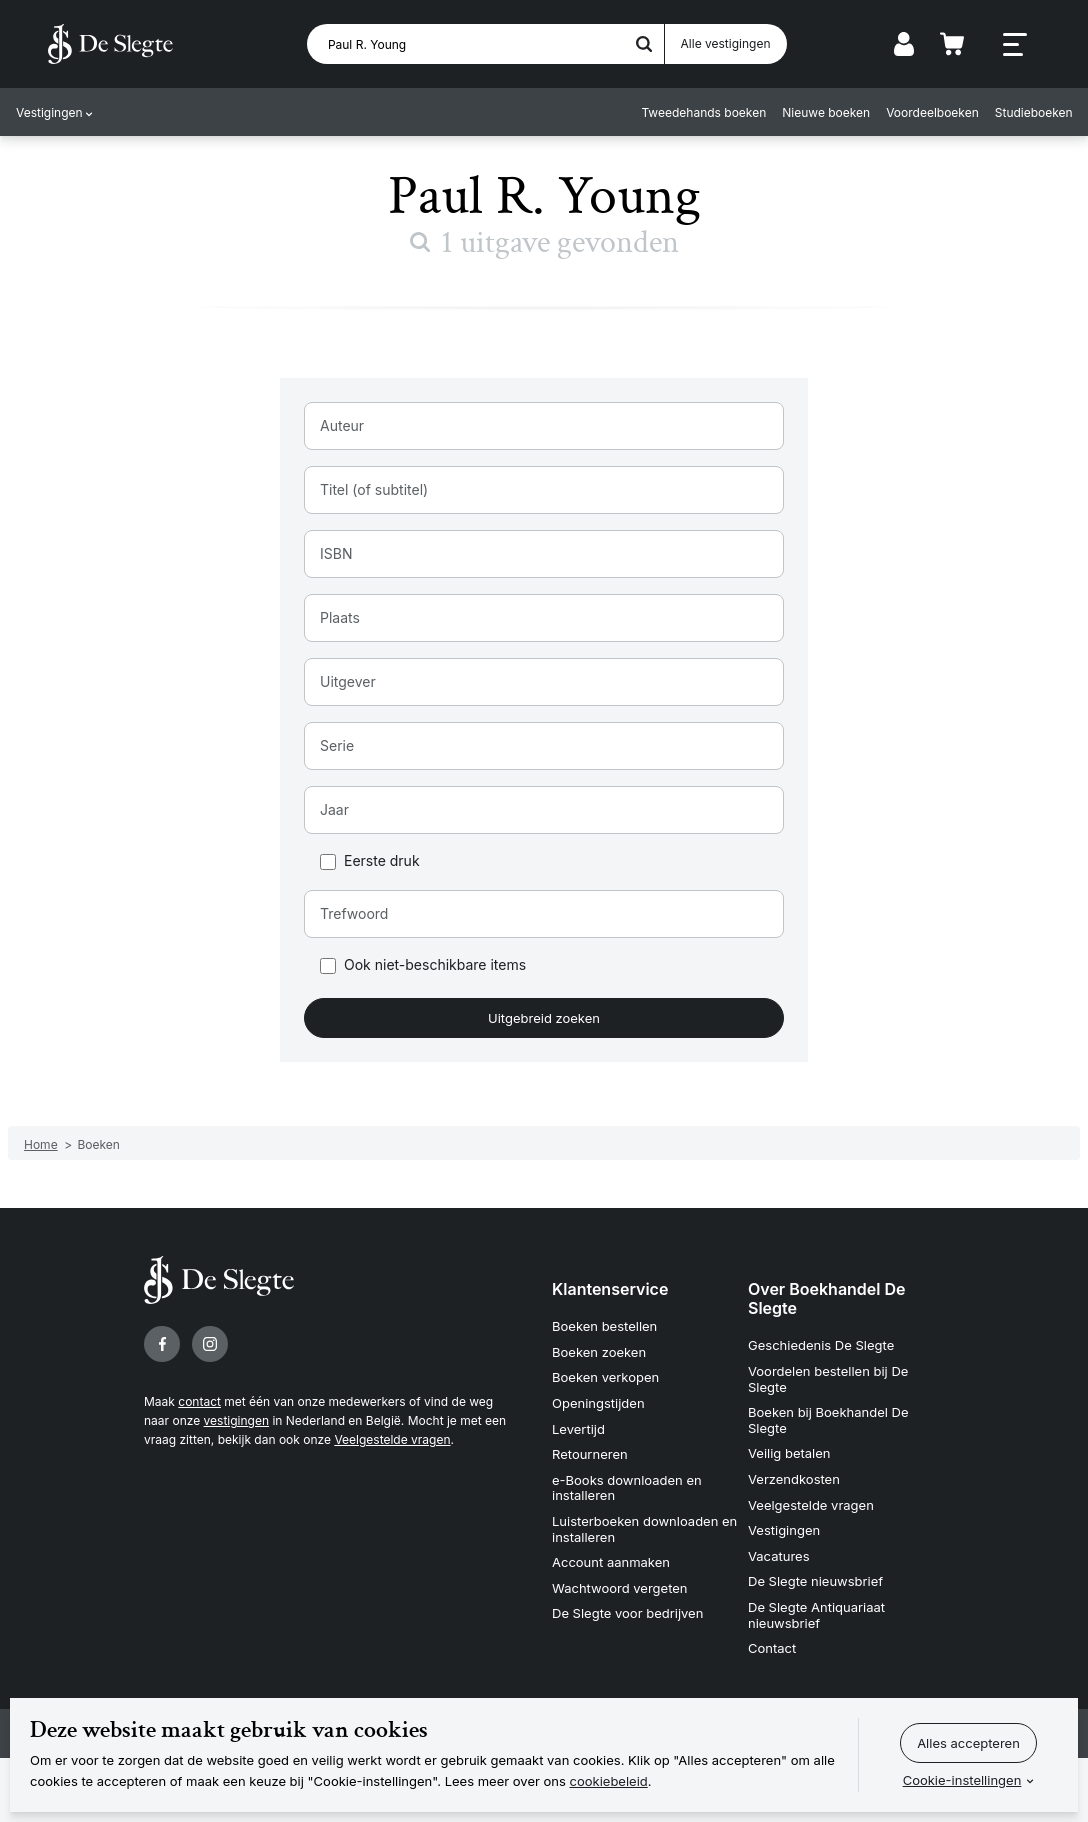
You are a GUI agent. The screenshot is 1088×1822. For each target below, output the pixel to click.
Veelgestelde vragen (392, 1439)
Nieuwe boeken (826, 112)
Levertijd (578, 1429)
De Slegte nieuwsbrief (815, 1581)
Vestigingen (49, 112)
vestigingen (236, 1420)
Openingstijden (598, 1403)
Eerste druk (382, 861)
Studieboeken (1033, 112)
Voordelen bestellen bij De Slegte (828, 1379)
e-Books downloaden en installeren (627, 1488)
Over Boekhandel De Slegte (827, 1298)
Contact (772, 1648)
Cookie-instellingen (962, 1780)
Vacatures (779, 1556)
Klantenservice (610, 1289)
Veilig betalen (789, 1453)
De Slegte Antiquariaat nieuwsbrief (816, 1615)
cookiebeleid (609, 1781)
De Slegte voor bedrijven (627, 1613)
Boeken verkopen (605, 1377)
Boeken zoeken (599, 1352)
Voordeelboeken (932, 112)
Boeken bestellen (604, 1326)
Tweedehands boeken (703, 112)
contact (199, 1401)
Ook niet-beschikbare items (435, 965)
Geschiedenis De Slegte (821, 1345)
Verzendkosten (794, 1479)
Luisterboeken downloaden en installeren (644, 1529)
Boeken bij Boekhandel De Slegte (828, 1420)
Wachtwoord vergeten (620, 1588)
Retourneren (590, 1454)
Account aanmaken (611, 1562)
